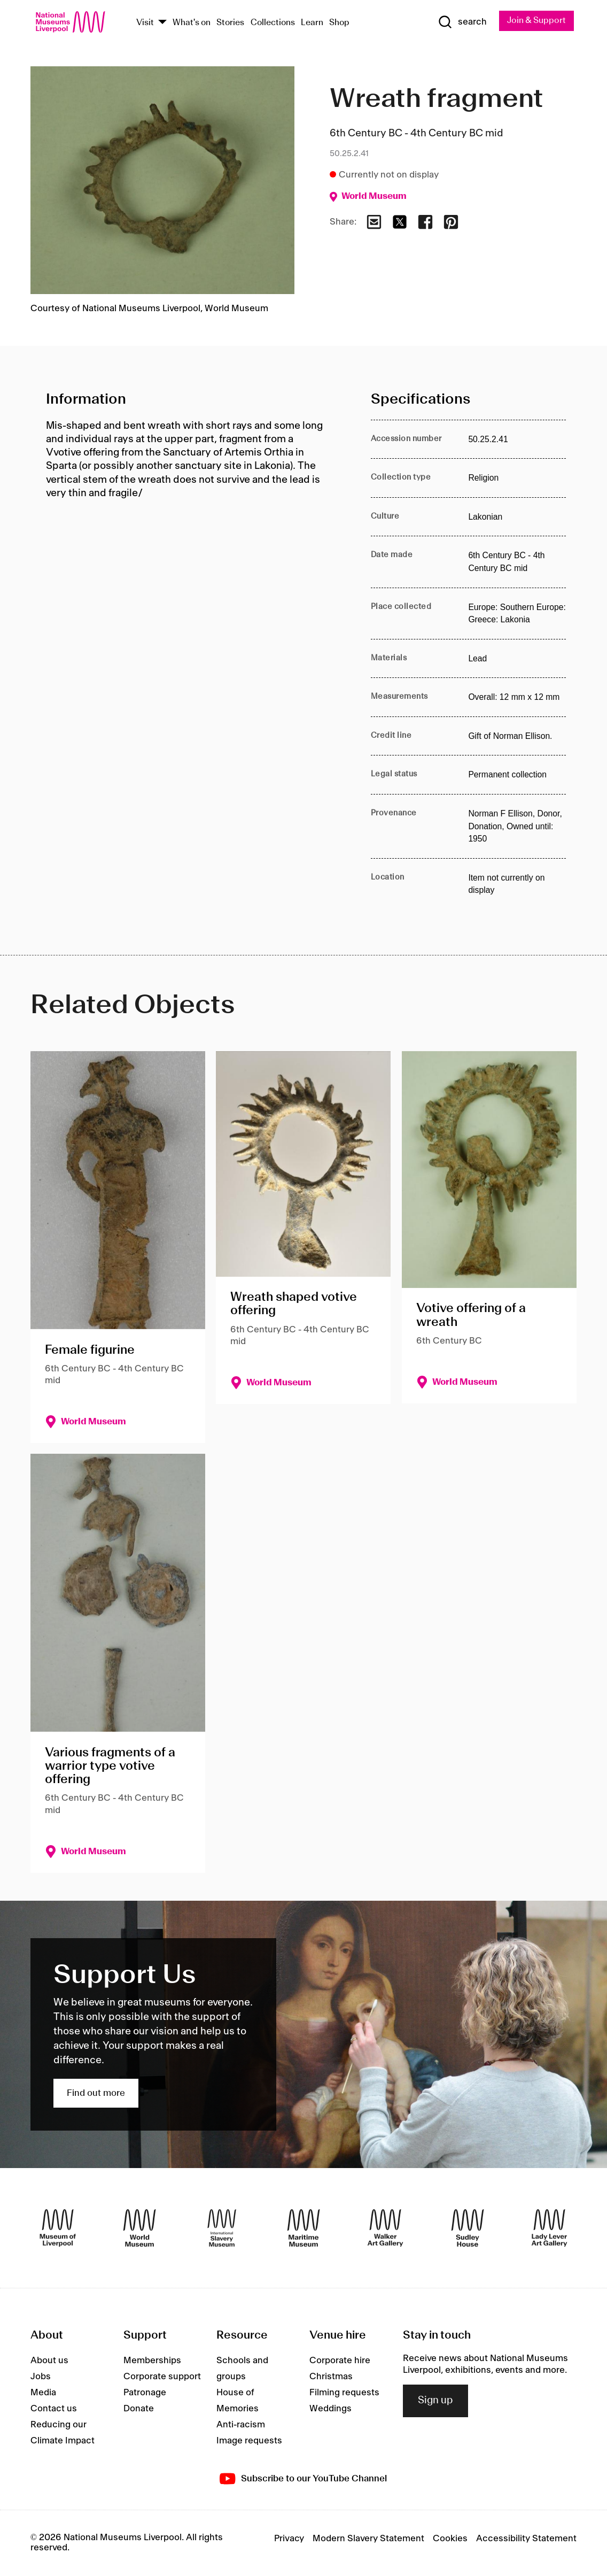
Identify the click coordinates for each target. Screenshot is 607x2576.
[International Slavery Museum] (221, 2228)
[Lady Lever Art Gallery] (549, 2228)
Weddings (330, 2409)
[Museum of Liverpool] (57, 2228)
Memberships (152, 2361)
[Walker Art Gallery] (385, 2228)
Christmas (331, 2377)
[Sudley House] (467, 2228)
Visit (145, 23)
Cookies (450, 2539)
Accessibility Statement (526, 2539)
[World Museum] (139, 2228)
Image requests (249, 2441)
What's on (192, 23)
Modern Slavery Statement (368, 2539)
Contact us (53, 2409)
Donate (138, 2409)
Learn (312, 23)
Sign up (435, 2401)
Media (43, 2393)
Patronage (144, 2393)
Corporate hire (339, 2361)
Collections (273, 23)
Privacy (289, 2539)
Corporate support (162, 2377)
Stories (230, 23)
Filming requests (344, 2393)
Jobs (40, 2377)
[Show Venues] (162, 23)
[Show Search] (461, 21)
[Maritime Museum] (303, 2228)
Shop (339, 23)
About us (49, 2361)
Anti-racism (240, 2425)
